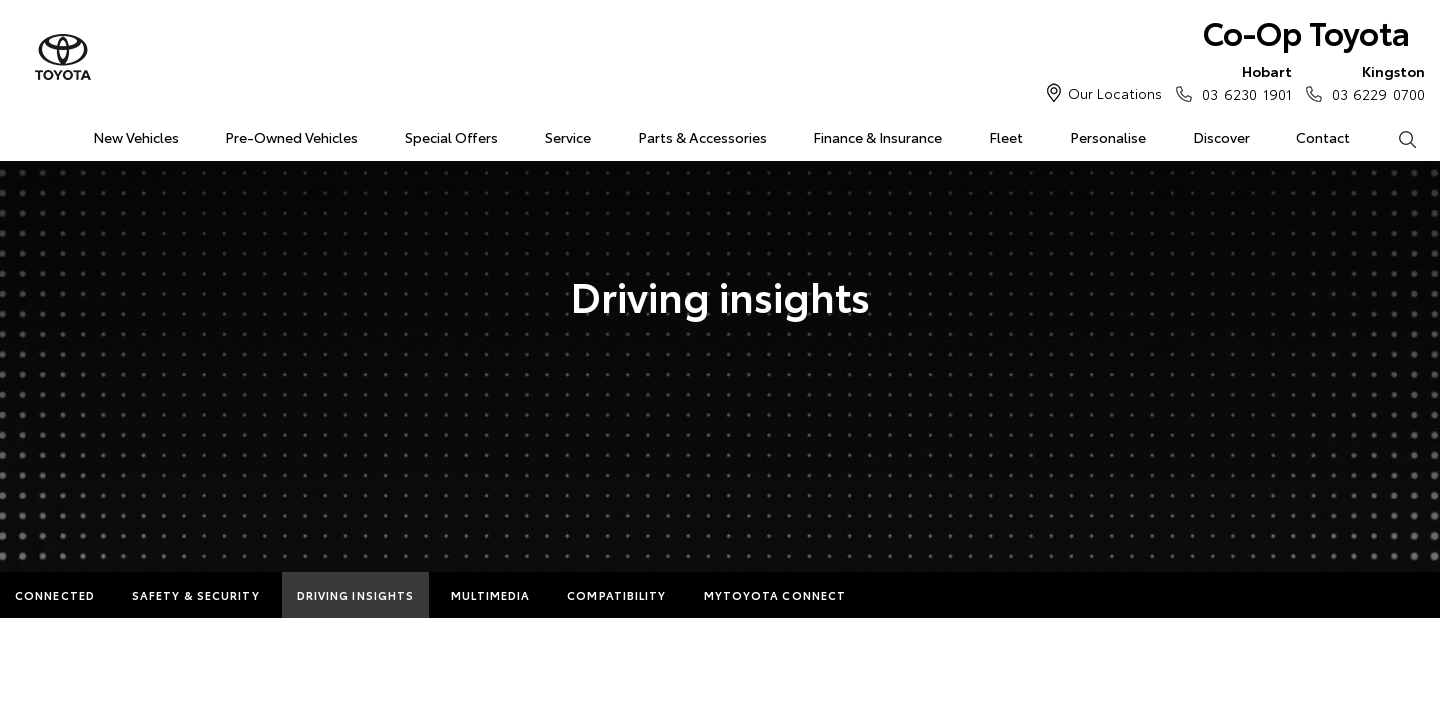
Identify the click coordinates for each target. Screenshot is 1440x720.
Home (23, 133)
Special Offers (451, 137)
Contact (1323, 137)
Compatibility (616, 595)
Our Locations (1115, 93)
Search (1395, 138)
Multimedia (490, 595)
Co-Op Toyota (1306, 31)
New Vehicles (136, 137)
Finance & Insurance (877, 137)
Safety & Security (196, 595)
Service (568, 137)
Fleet (1006, 137)
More (901, 595)
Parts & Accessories (702, 137)
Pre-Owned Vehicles (291, 137)
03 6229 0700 (1374, 82)
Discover (1221, 137)
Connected (55, 595)
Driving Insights (356, 595)
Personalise (1108, 137)
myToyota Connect (775, 595)
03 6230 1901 (1242, 82)
